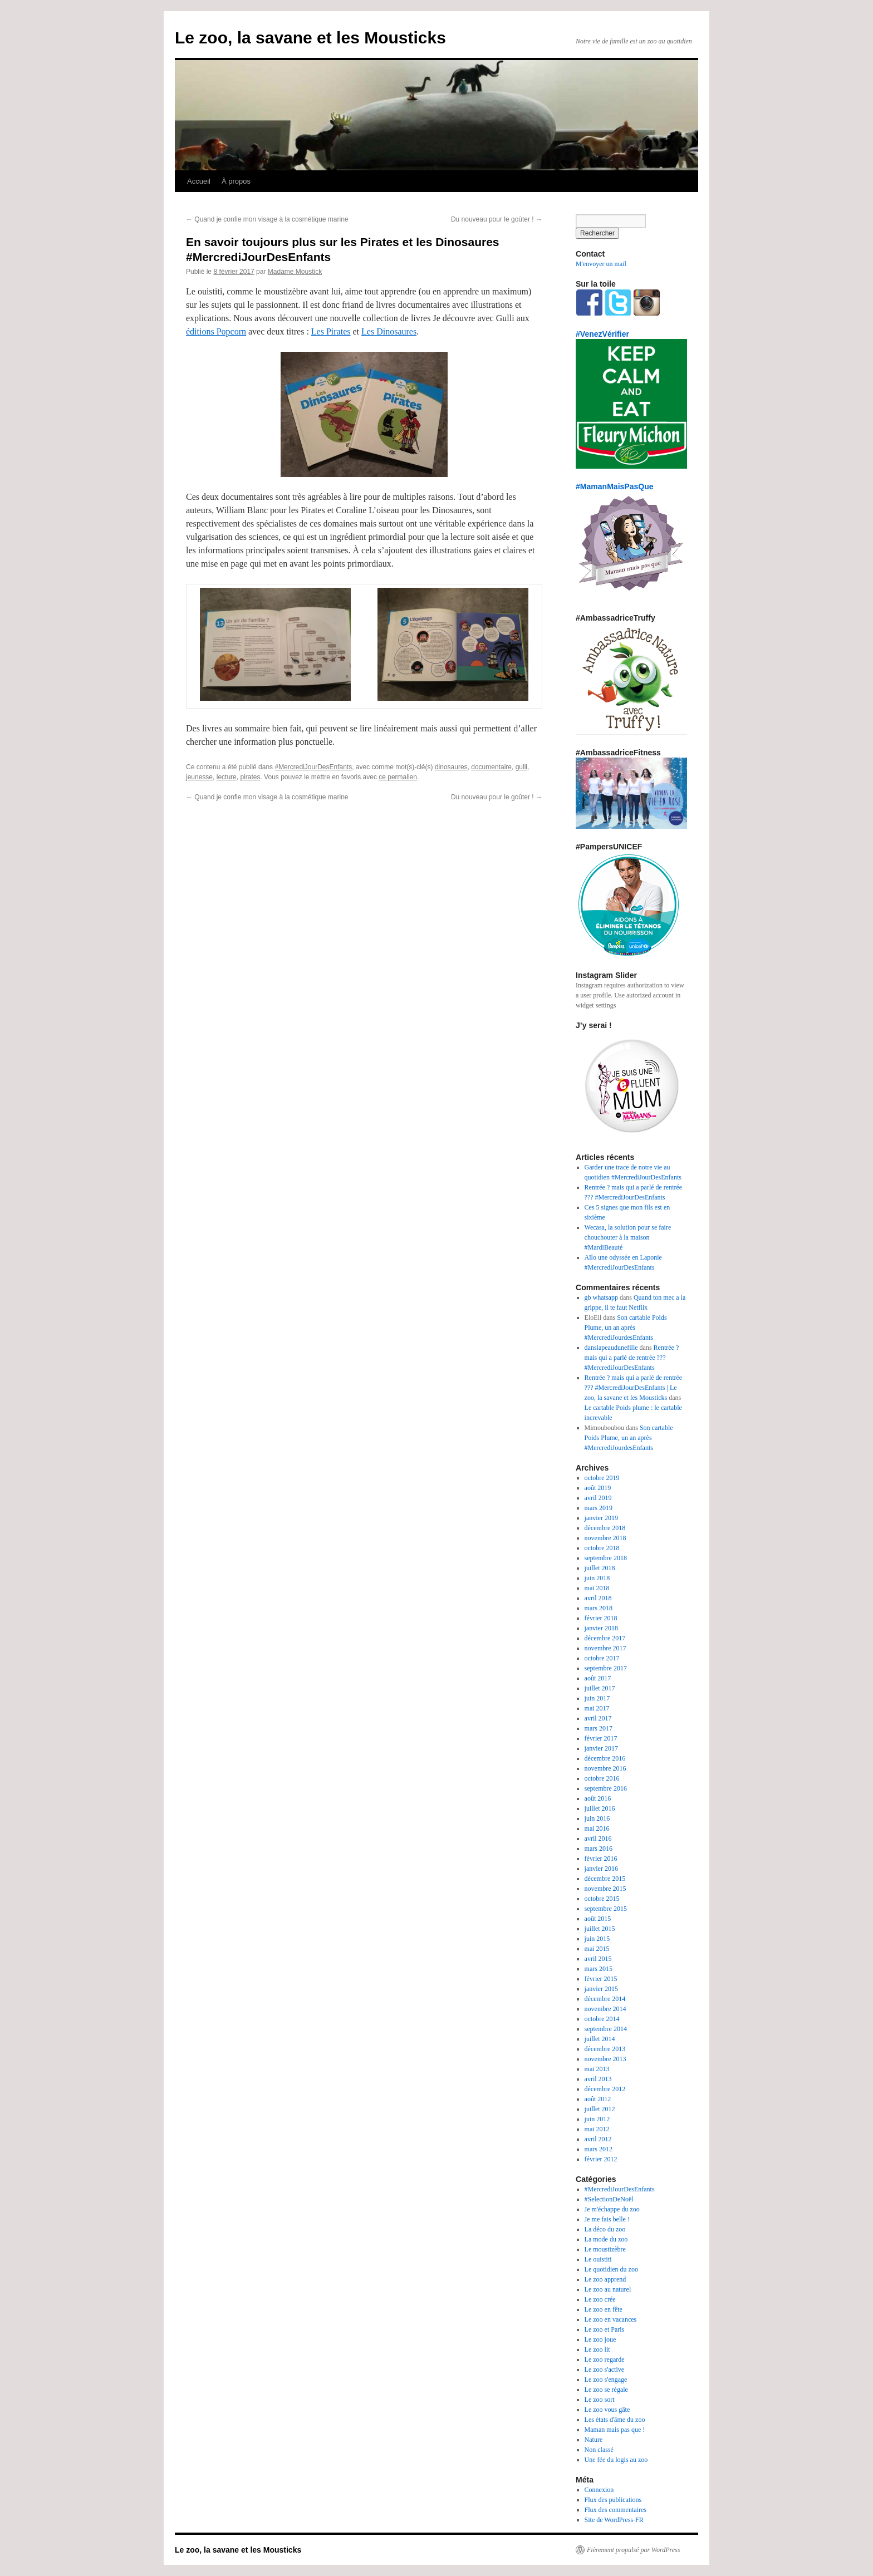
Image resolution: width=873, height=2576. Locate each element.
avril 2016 (598, 1838)
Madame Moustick (295, 272)
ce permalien (398, 777)
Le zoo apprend (605, 2279)
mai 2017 (597, 1708)
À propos (236, 181)
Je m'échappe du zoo (612, 2209)
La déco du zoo (605, 2229)
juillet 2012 (600, 2109)
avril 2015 (598, 1959)
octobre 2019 (602, 1478)
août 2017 (598, 1678)
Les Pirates (331, 331)
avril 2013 (598, 2079)
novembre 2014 (605, 2009)
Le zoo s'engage (606, 2379)
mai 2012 (597, 2129)
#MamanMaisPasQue (615, 486)
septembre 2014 (606, 2029)
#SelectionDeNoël (609, 2199)
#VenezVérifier (602, 334)
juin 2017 (597, 1698)
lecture (227, 777)
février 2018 (601, 1618)
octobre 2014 (602, 2019)
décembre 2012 (605, 2089)
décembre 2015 (605, 1878)
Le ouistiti (598, 2259)
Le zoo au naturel (608, 2289)
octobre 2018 (602, 1548)
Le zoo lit (597, 2349)
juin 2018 (597, 1578)
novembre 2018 (605, 1538)
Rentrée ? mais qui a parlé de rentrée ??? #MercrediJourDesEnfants (632, 1357)
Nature (594, 2440)
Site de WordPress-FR (614, 2520)
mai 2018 (597, 1588)
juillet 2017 (600, 1688)
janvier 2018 (601, 1628)
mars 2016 (598, 1848)
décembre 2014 (605, 1999)
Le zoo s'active (604, 2369)
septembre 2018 (606, 1558)
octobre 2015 (602, 1898)
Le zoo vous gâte (607, 2409)
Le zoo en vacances (611, 2319)
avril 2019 (598, 1498)
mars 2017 (598, 1728)
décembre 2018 (605, 1528)
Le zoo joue (600, 2339)
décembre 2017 (605, 1638)
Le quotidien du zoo (611, 2269)
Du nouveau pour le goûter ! (496, 219)
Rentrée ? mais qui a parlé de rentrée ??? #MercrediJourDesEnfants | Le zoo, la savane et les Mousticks (634, 1388)
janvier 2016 (601, 1868)
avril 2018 (598, 1598)
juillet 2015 (600, 1929)
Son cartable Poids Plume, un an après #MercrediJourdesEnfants (626, 1327)
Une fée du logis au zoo (616, 2460)
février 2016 (601, 1858)
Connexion (599, 2490)
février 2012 (601, 2159)
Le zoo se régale (606, 2389)
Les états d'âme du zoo (615, 2419)
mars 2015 (598, 1969)
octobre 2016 (602, 1778)
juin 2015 (597, 1939)
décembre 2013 (605, 2049)
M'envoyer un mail (601, 264)
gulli (521, 767)
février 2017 (601, 1738)
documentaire (491, 767)
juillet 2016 (600, 1808)
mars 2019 (598, 1508)
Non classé (599, 2450)
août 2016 (598, 1798)
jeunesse (199, 777)
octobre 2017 (602, 1658)
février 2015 (601, 1979)
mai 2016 (597, 1828)
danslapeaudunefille (611, 1347)
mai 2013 (597, 2069)
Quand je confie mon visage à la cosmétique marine (267, 219)
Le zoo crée (600, 2299)
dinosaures (451, 767)
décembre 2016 (605, 1758)
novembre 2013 (605, 2059)
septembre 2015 (606, 1909)
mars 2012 (598, 2149)
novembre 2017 (605, 1648)
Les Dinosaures (388, 331)
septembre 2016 (606, 1788)
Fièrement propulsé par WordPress (633, 2550)
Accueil (198, 181)
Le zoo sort (600, 2399)
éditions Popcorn (216, 331)
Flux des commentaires (615, 2510)
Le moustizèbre (605, 2249)
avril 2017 (598, 1718)
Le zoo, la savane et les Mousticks (310, 37)
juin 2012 (597, 2119)
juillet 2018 (600, 1568)
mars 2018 (598, 1608)
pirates (250, 777)
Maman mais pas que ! (615, 2430)
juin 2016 (597, 1818)
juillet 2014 (600, 2039)
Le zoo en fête (603, 2309)
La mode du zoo (606, 2239)
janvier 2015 (601, 1989)
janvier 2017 (601, 1748)
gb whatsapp (601, 1297)
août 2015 (598, 1919)
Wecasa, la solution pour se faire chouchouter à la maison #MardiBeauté (628, 1237)
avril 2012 (598, 2139)
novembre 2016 (605, 1768)
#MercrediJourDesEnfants (313, 767)
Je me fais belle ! (607, 2219)
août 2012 (598, 2099)
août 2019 (598, 1488)
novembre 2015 (605, 1888)
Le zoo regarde (605, 2359)
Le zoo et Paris (605, 2329)
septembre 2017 (606, 1668)
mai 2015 (597, 1949)
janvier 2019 (601, 1518)
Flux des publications (613, 2500)
